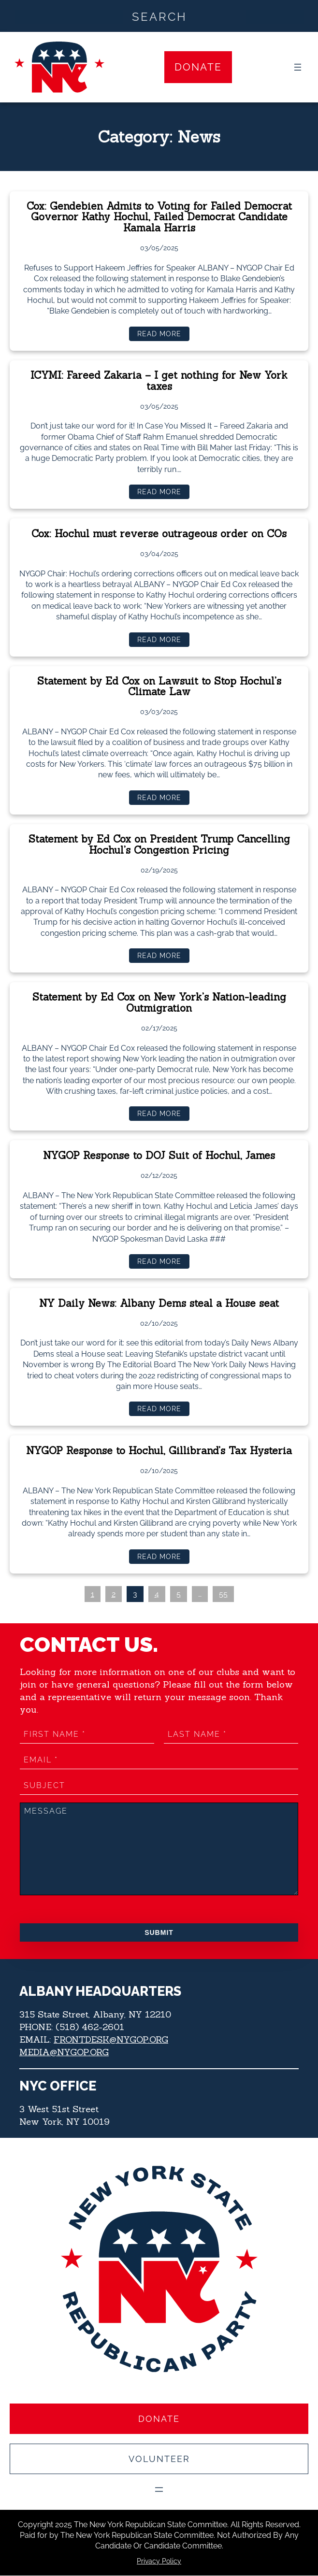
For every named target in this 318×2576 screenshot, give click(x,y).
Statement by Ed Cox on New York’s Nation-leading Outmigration (159, 1004)
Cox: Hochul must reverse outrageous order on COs (159, 534)
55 (223, 1594)
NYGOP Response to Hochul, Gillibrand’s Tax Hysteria (159, 1451)
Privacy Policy (159, 2561)
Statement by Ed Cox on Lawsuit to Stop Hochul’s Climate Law (159, 687)
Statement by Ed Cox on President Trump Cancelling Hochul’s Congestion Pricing (159, 845)
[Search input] (159, 16)
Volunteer (159, 2459)
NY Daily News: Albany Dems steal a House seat (159, 1303)
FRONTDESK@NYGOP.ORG (112, 2039)
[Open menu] (298, 67)
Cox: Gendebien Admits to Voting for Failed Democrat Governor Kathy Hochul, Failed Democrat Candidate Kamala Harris (159, 217)
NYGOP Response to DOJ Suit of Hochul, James (159, 1156)
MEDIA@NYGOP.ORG (64, 2052)
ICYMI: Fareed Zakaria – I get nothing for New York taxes (159, 382)
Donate (198, 67)
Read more (162, 336)
